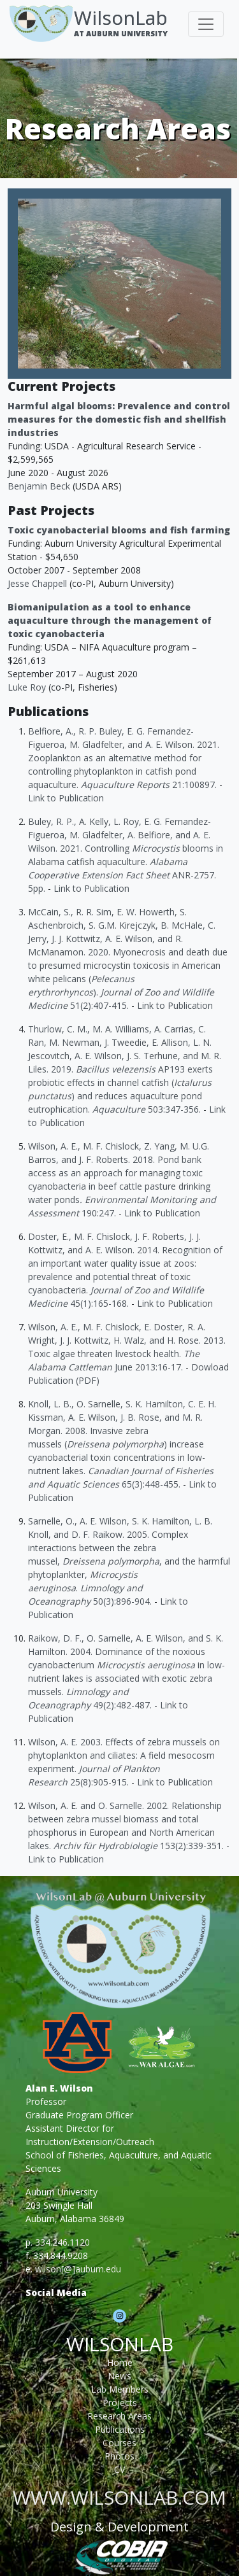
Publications (120, 2429)
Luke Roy (27, 687)
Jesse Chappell (37, 583)
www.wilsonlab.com (119, 2497)
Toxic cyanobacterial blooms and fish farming (119, 530)
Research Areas (119, 2416)
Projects (120, 2403)
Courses (119, 2443)
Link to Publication (66, 798)
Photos (119, 2456)
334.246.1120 (62, 2242)
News (119, 2376)
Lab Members (119, 2389)
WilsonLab (121, 17)
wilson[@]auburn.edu (78, 2269)
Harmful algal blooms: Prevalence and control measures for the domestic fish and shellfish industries (119, 419)
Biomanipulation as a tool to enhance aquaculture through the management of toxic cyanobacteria (110, 620)
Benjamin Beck (39, 486)
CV (119, 2469)
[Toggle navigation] (206, 24)
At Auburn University (121, 33)
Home (120, 2362)
